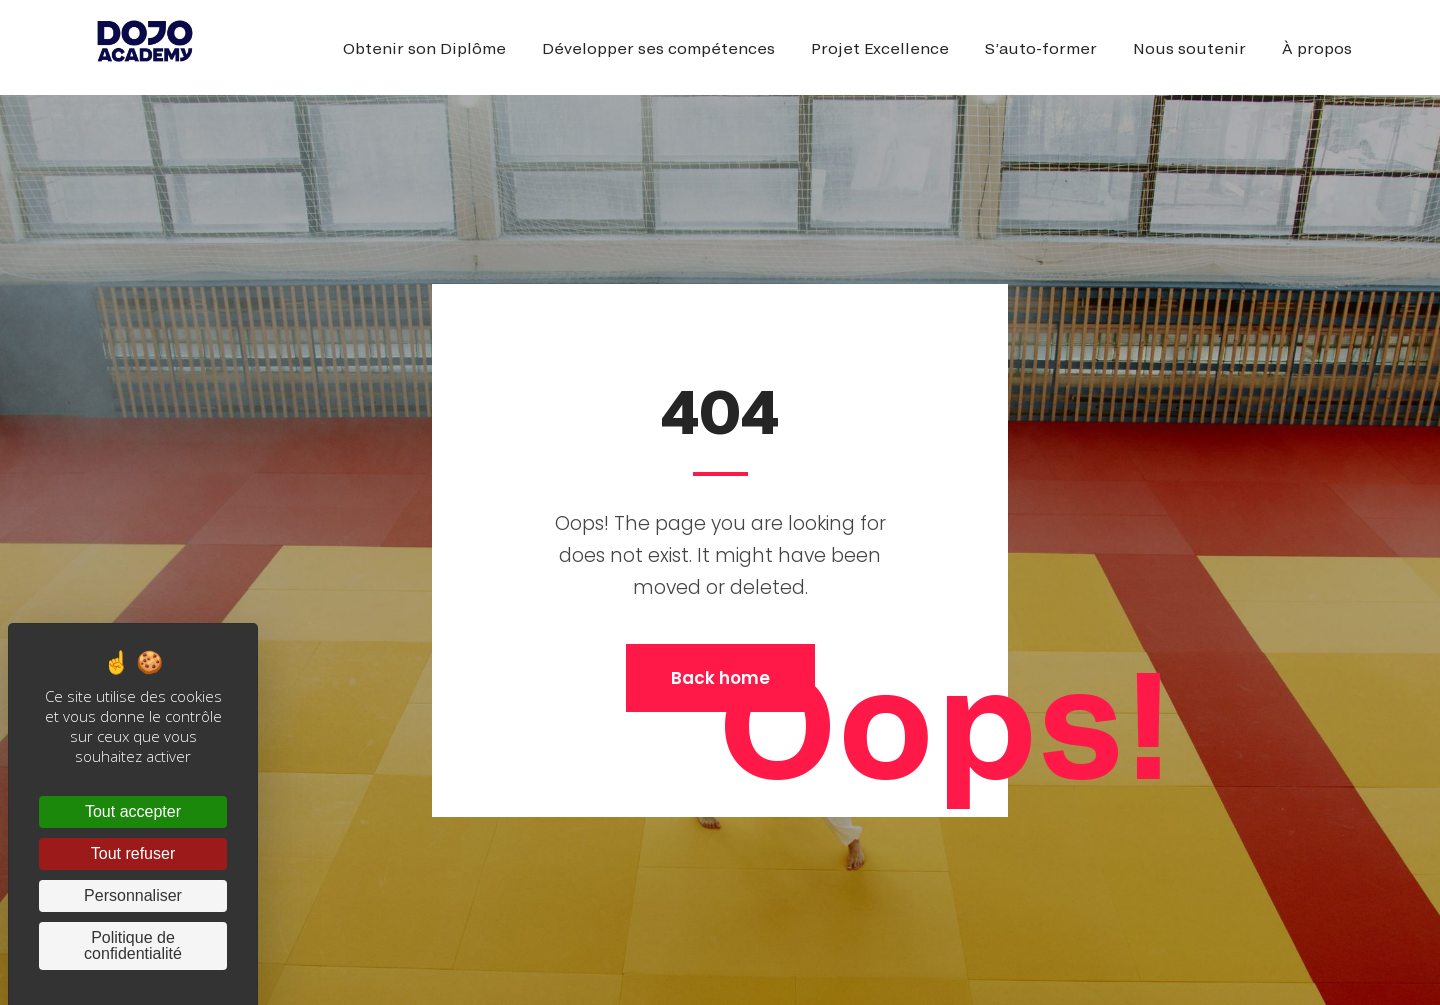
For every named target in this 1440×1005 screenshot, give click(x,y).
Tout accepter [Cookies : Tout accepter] (133, 811)
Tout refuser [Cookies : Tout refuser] (133, 853)
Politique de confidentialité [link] (133, 945)
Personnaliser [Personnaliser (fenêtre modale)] (133, 895)
